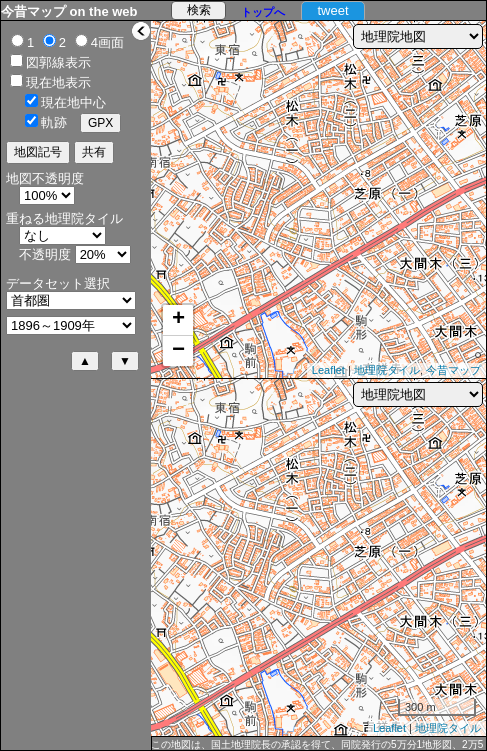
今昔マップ (453, 370)
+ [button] (178, 320)
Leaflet (328, 370)
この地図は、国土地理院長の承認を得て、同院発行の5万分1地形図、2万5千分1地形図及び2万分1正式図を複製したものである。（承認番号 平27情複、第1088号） (317, 745)
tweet (332, 10)
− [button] (178, 351)
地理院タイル (387, 370)
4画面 (107, 42)
